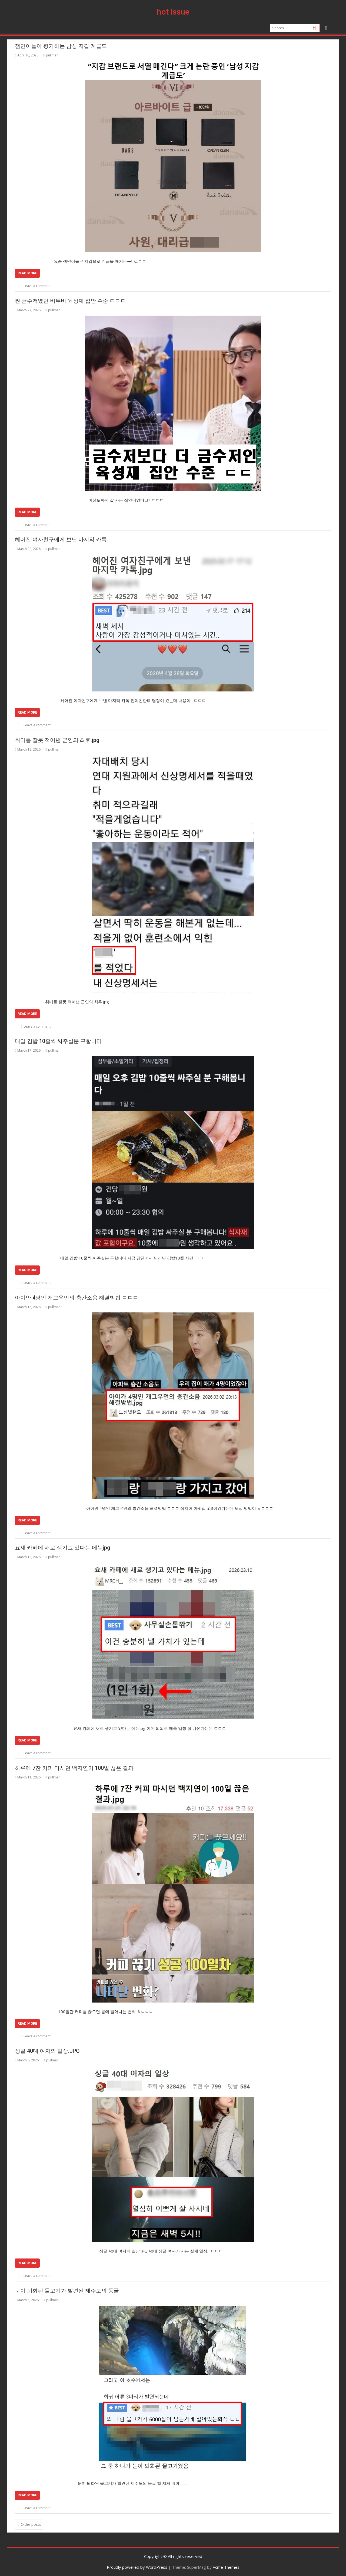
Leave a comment (37, 285)
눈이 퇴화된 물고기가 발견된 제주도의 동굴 (67, 2290)
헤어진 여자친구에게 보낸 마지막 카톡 (61, 539)
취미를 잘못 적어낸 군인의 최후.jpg (57, 740)
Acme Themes (226, 2567)
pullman (50, 55)
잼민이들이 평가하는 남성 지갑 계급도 (61, 46)
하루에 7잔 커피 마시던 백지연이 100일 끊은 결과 (74, 1768)
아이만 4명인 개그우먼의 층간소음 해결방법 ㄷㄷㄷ (76, 1297)
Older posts (31, 2524)
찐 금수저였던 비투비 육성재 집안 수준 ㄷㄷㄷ (70, 301)
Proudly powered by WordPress (137, 2567)
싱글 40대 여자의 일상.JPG (47, 2051)
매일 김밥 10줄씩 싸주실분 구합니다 (58, 1041)
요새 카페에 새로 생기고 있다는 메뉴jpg (62, 1547)
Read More (27, 273)
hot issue (173, 11)
